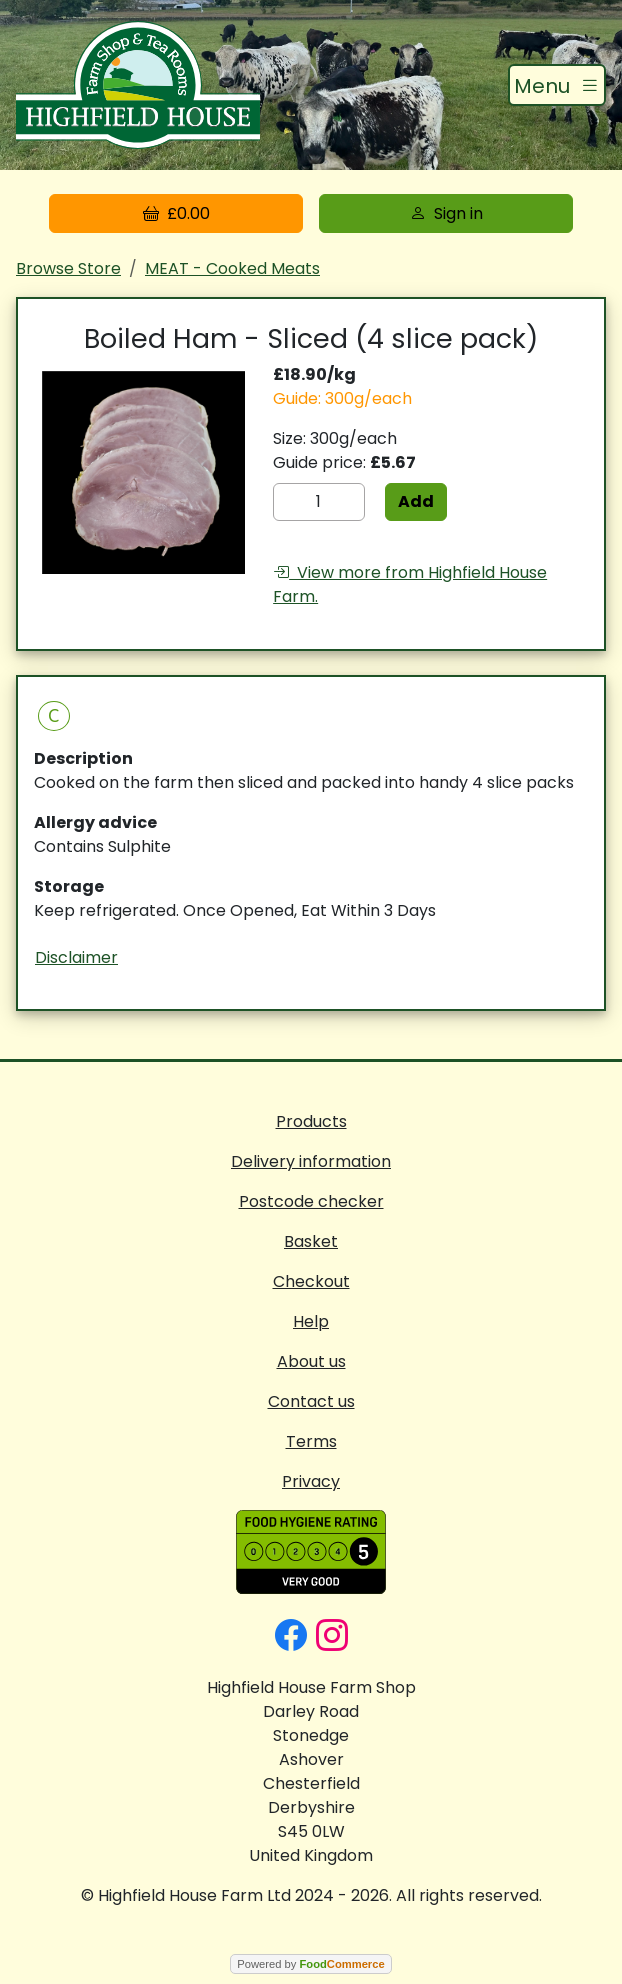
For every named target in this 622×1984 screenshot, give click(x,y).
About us (311, 1361)
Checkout (311, 1281)
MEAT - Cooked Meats (232, 268)
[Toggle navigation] (557, 85)
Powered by (310, 1964)
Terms (311, 1441)
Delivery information (311, 1161)
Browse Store (68, 268)
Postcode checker (311, 1201)
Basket (311, 1241)
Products (311, 1121)
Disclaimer (76, 957)
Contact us (311, 1401)
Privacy (311, 1481)
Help (311, 1321)
